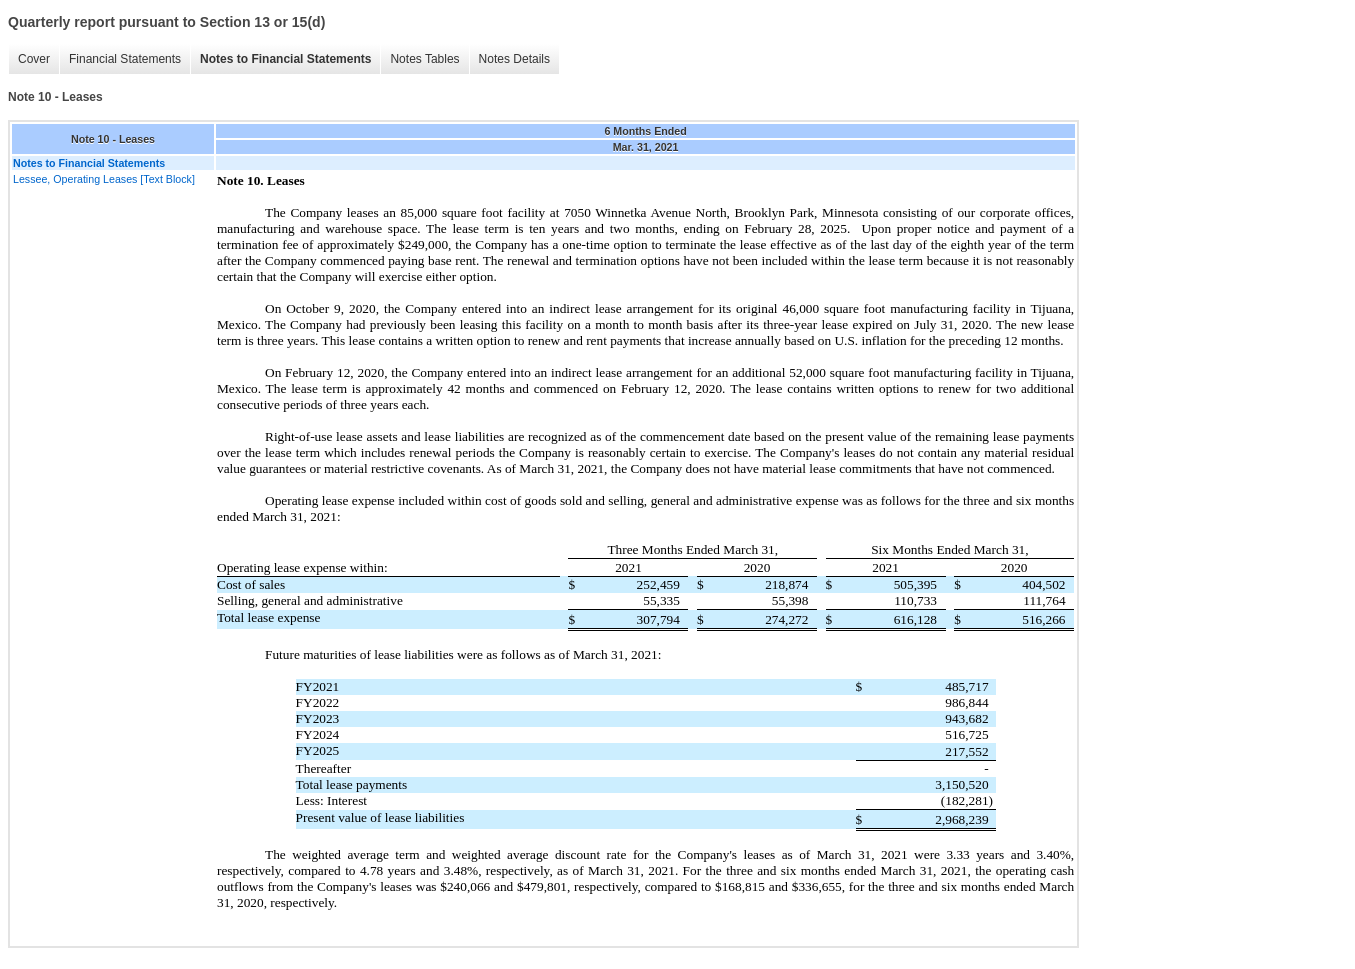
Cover (34, 59)
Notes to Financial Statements (285, 59)
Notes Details (514, 59)
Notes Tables (424, 59)
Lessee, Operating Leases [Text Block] (104, 179)
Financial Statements (125, 59)
